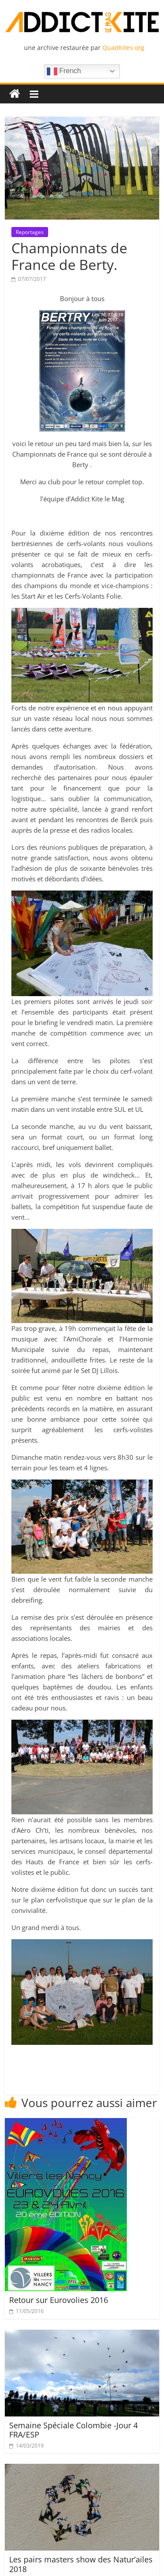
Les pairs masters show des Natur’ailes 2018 (81, 2564)
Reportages (30, 232)
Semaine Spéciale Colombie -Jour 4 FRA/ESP (73, 2430)
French (64, 71)
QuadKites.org (123, 47)
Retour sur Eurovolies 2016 (58, 2300)
